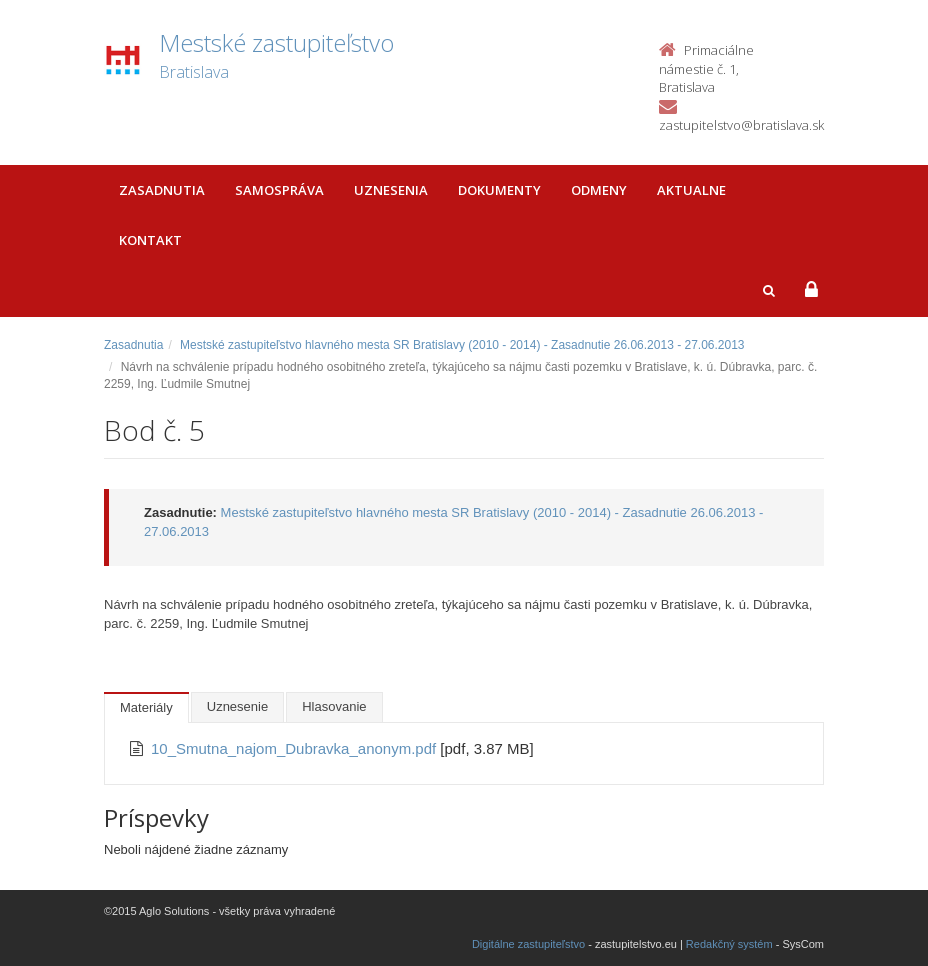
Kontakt (150, 240)
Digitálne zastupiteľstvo (528, 944)
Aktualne (691, 190)
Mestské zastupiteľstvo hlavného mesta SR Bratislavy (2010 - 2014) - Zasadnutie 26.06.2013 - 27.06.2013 (462, 345)
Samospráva (279, 190)
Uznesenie (237, 706)
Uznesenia (391, 190)
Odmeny (599, 190)
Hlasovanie (334, 706)
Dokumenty (499, 190)
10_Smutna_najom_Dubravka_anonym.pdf (295, 748)
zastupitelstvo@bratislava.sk (741, 125)
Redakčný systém (729, 944)
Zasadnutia (162, 190)
